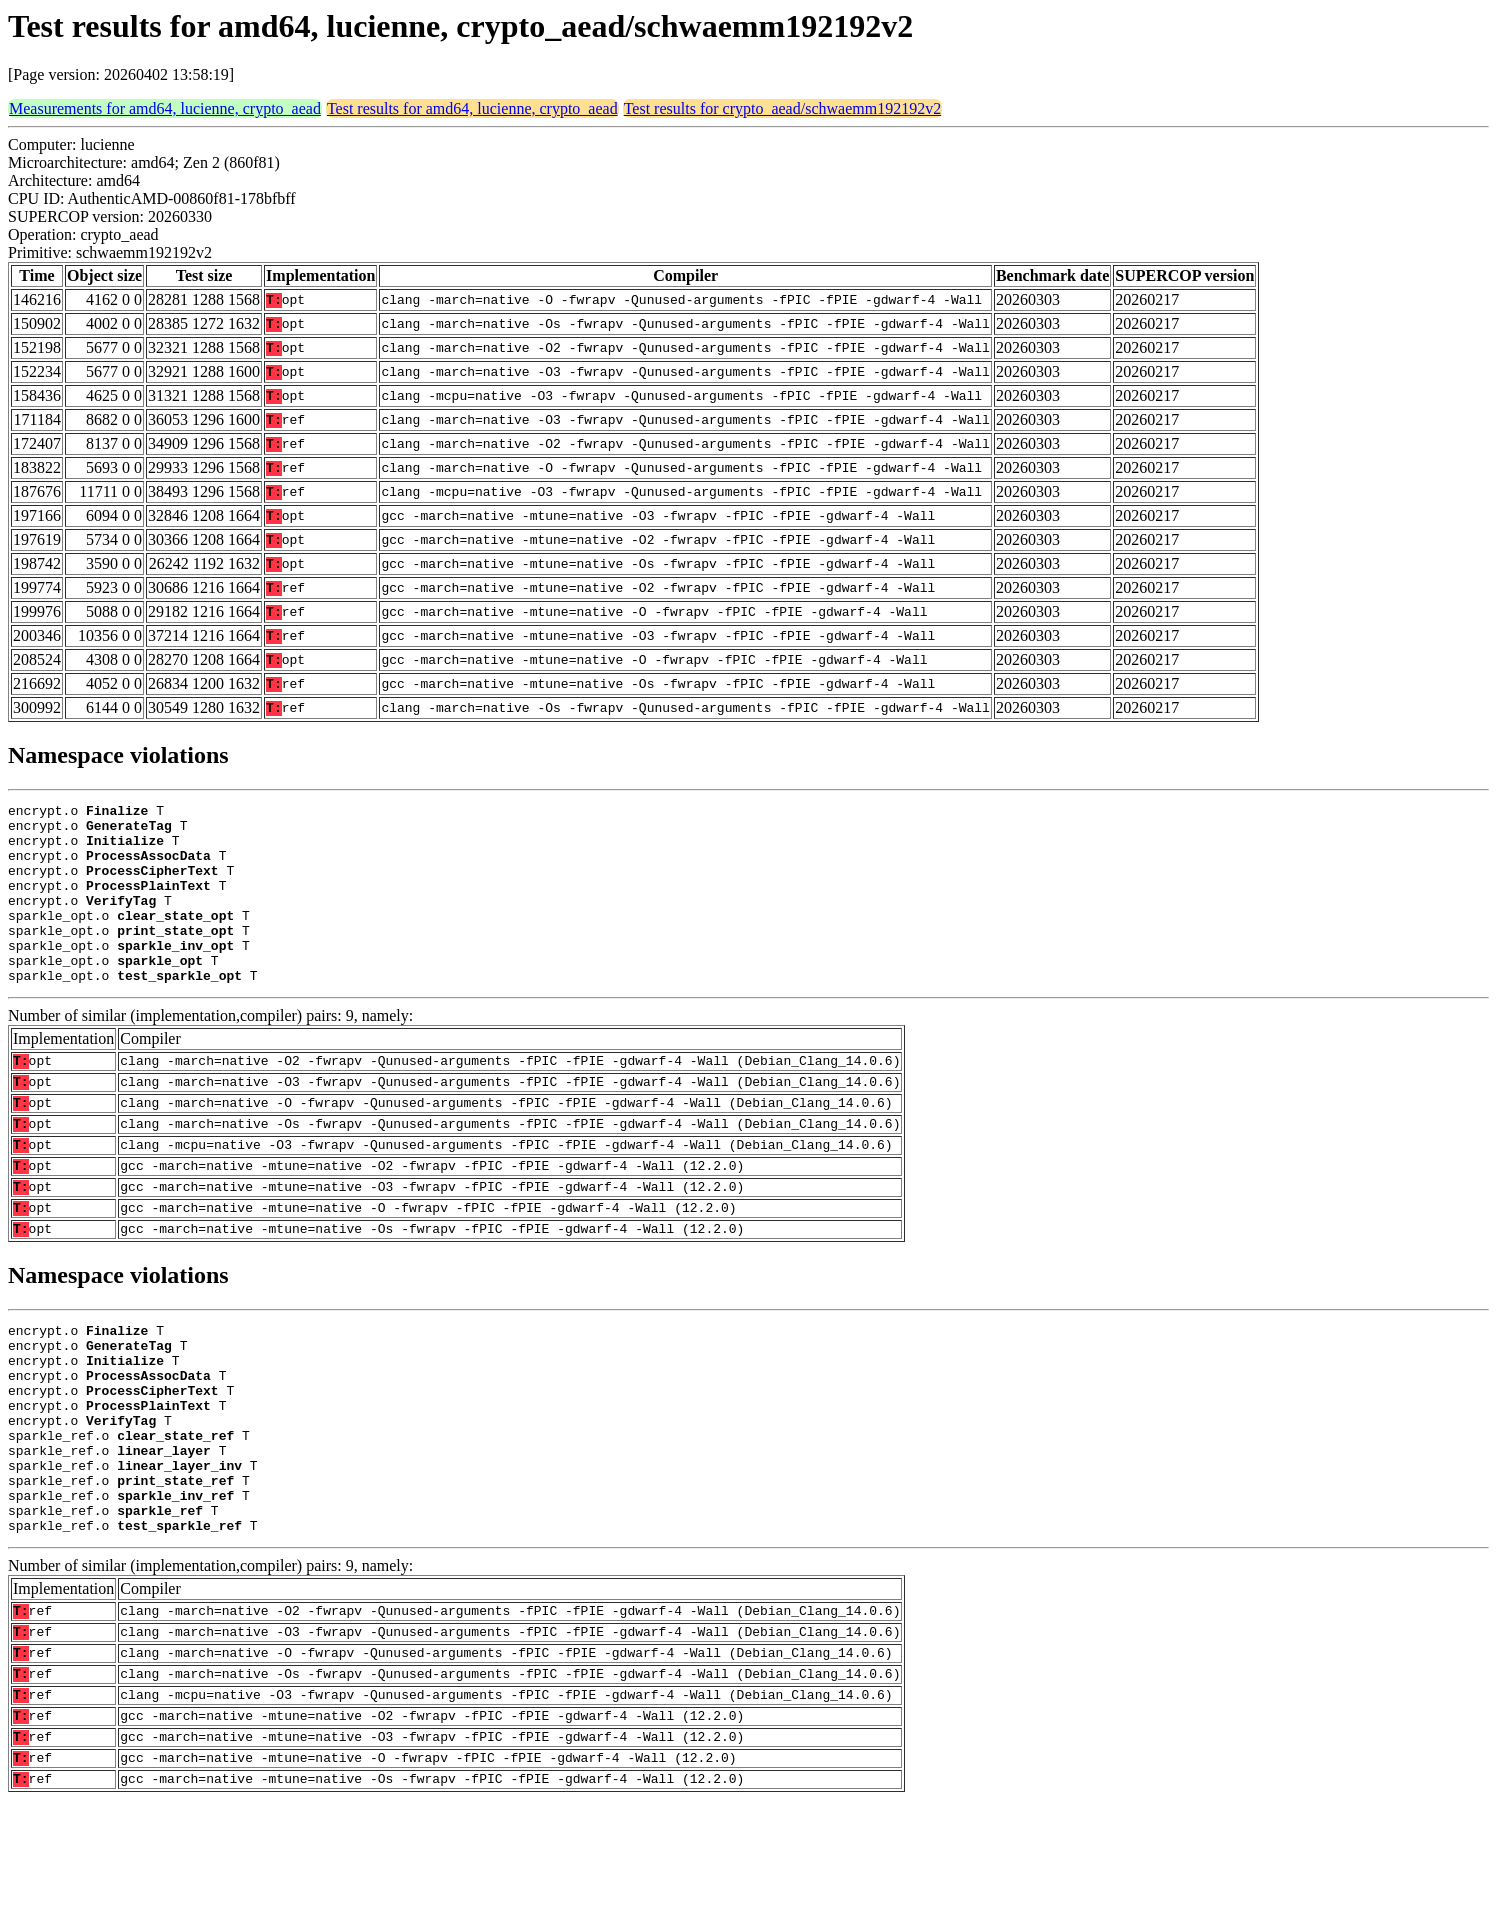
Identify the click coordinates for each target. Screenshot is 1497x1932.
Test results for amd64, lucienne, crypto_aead (472, 108)
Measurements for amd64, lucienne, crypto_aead (165, 108)
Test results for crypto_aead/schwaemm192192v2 (782, 108)
